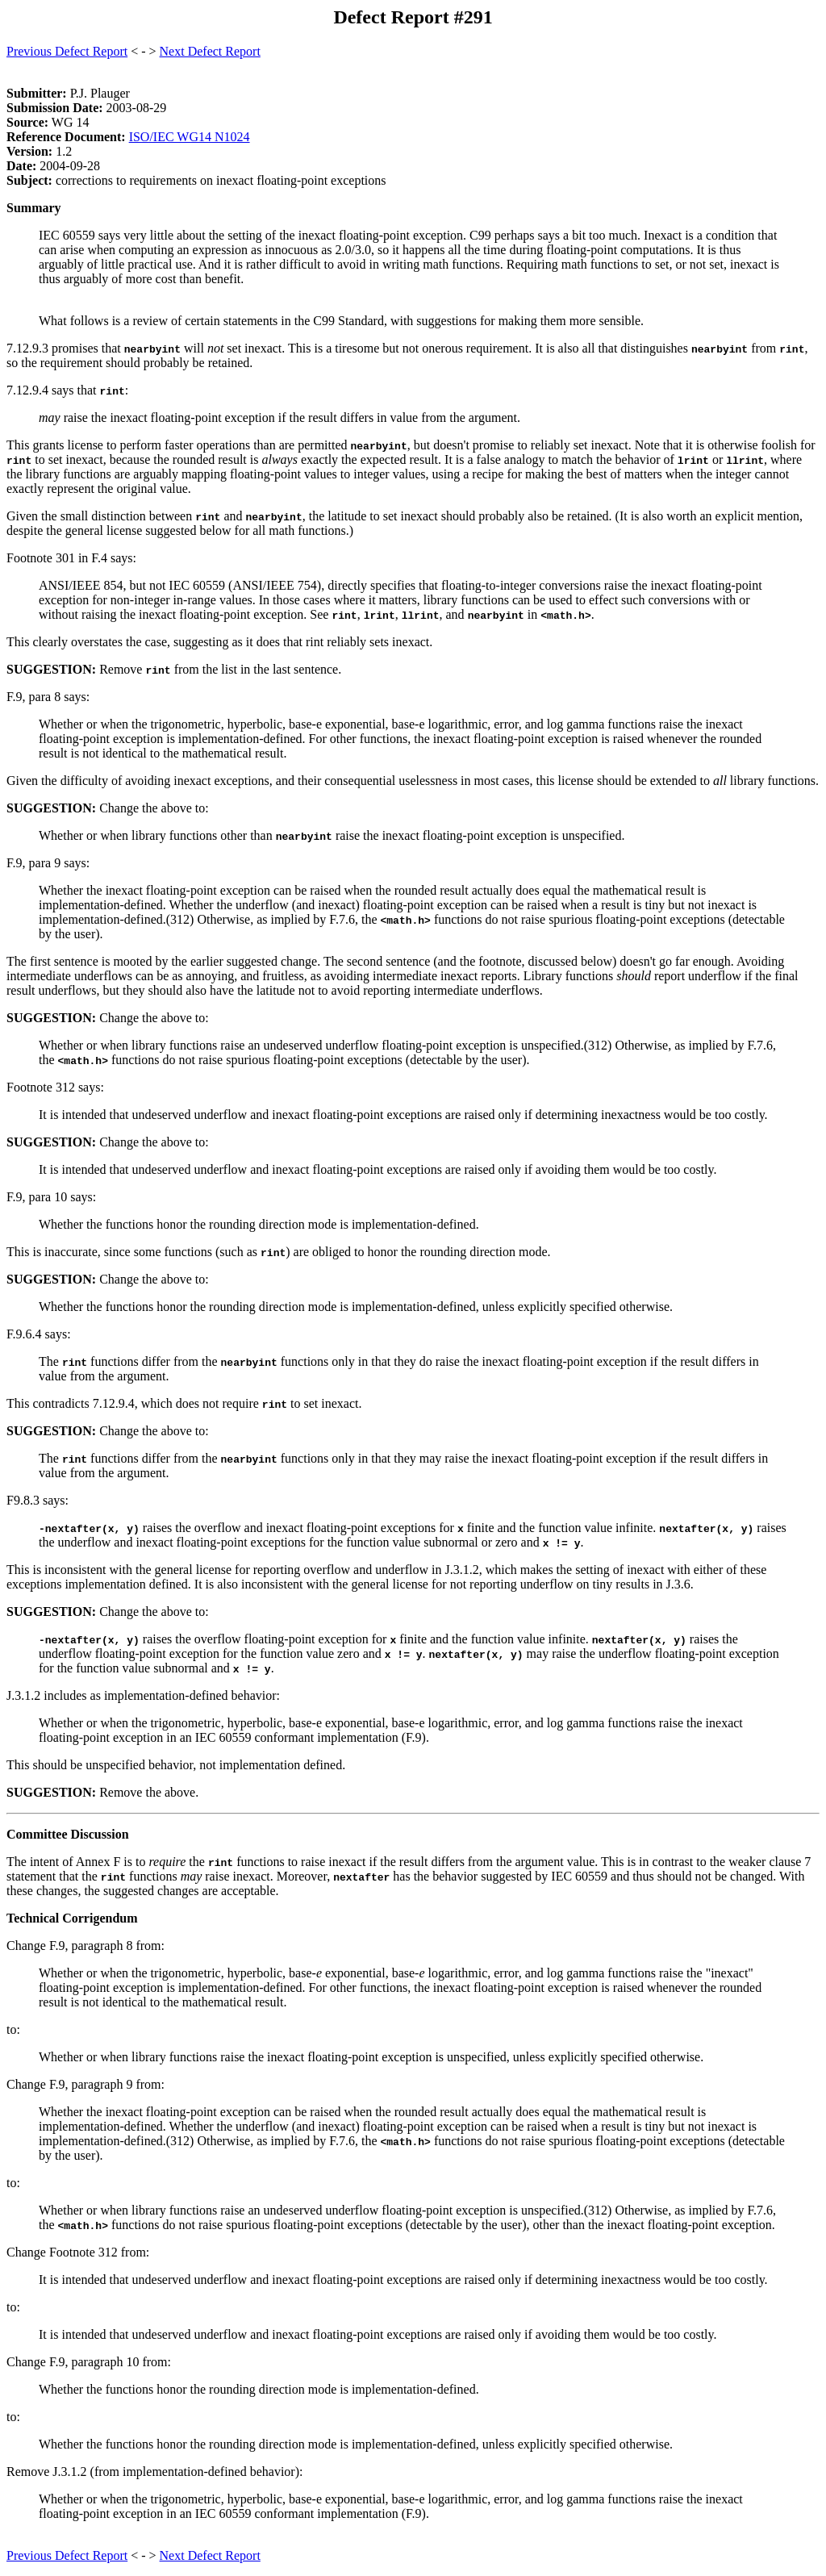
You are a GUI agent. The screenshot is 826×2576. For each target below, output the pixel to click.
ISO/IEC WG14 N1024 (189, 137)
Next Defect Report (210, 51)
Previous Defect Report (66, 51)
